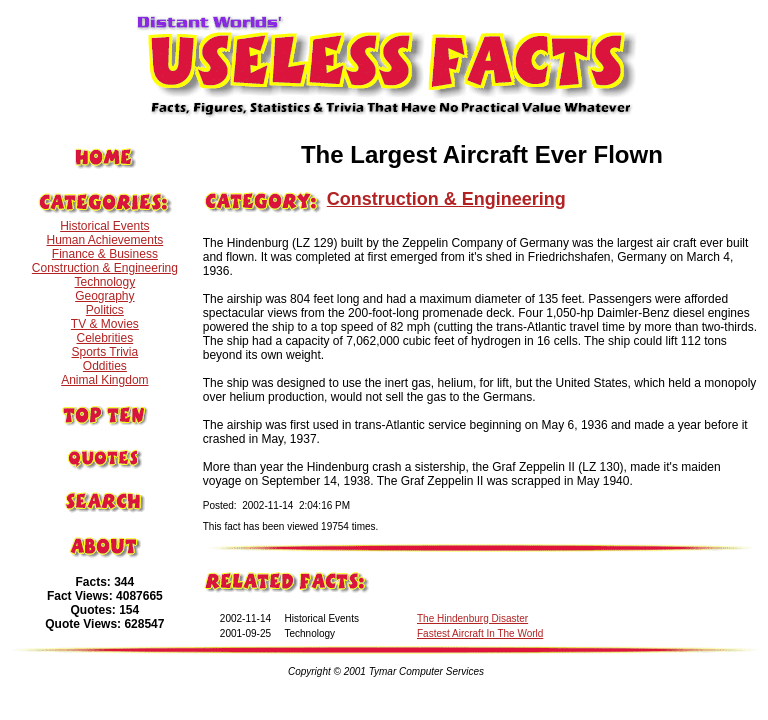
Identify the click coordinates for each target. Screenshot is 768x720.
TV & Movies (105, 324)
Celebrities (105, 338)
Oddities (105, 366)
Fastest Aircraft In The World (480, 633)
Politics (105, 310)
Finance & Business (105, 254)
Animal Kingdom (104, 380)
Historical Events (104, 226)
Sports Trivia (105, 352)
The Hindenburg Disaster (472, 618)
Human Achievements (104, 240)
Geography (104, 296)
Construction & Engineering (105, 268)
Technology (105, 282)
